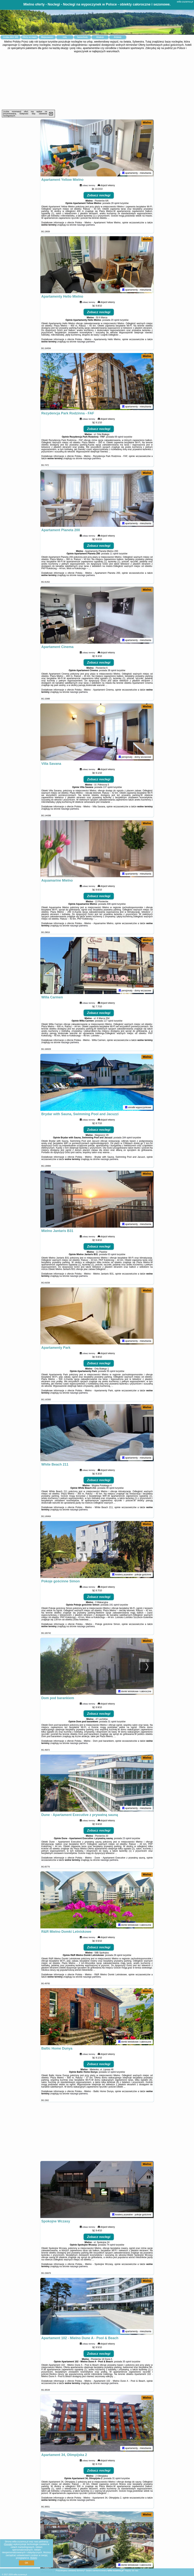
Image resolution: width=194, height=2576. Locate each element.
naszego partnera (86, 225)
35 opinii (127, 2361)
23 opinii (127, 1838)
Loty (65, 37)
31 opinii (112, 1721)
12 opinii (111, 2072)
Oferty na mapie (29, 37)
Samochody (82, 37)
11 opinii (114, 553)
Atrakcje (100, 37)
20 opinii (115, 320)
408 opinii (112, 904)
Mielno (147, 122)
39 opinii (110, 1488)
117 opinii (108, 1020)
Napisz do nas (131, 2570)
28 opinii (115, 203)
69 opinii (119, 436)
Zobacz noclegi (98, 195)
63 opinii (112, 1254)
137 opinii (108, 787)
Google (8, 2544)
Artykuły (117, 37)
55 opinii (111, 1371)
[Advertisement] (97, 81)
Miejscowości (47, 37)
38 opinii (112, 670)
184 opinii (127, 1137)
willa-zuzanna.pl (185, 1)
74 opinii (111, 2244)
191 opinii (114, 1604)
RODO (33, 2558)
